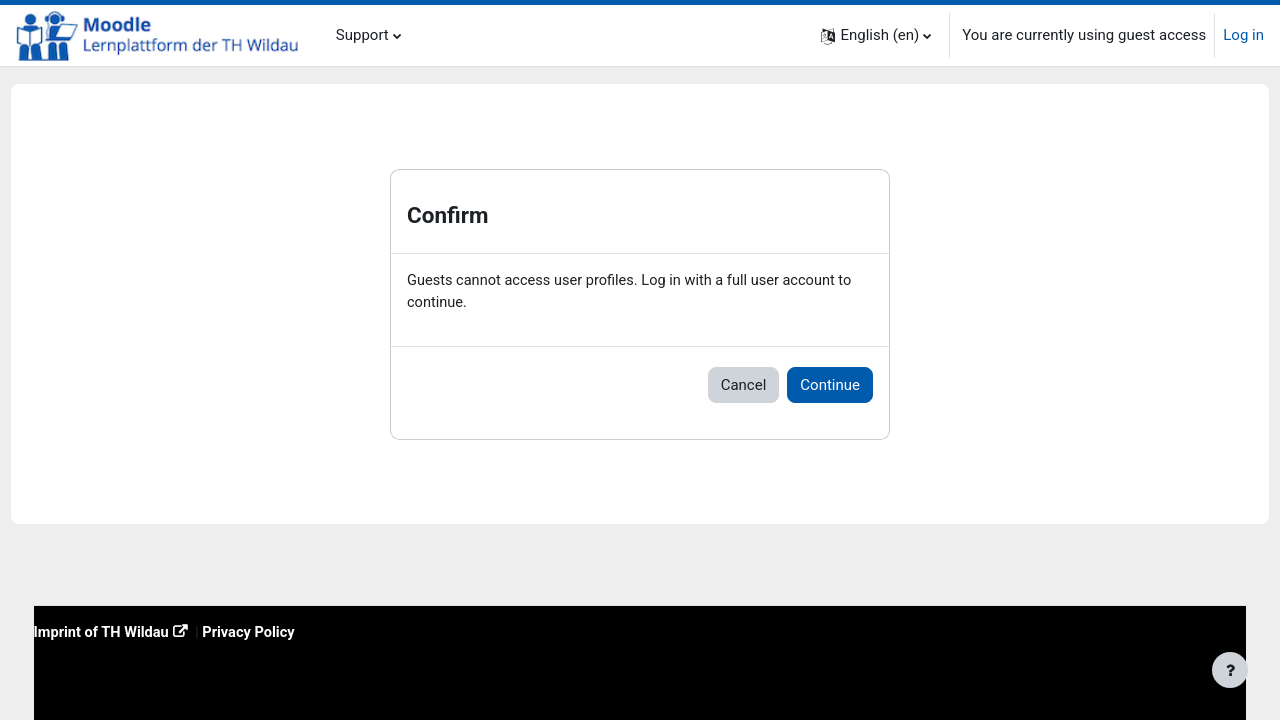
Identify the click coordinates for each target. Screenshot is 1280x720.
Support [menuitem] (362, 35)
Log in (1243, 35)
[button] (876, 35)
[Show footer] (1230, 670)
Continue (830, 386)
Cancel (744, 386)
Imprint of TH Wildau (140, 632)
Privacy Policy (291, 632)
